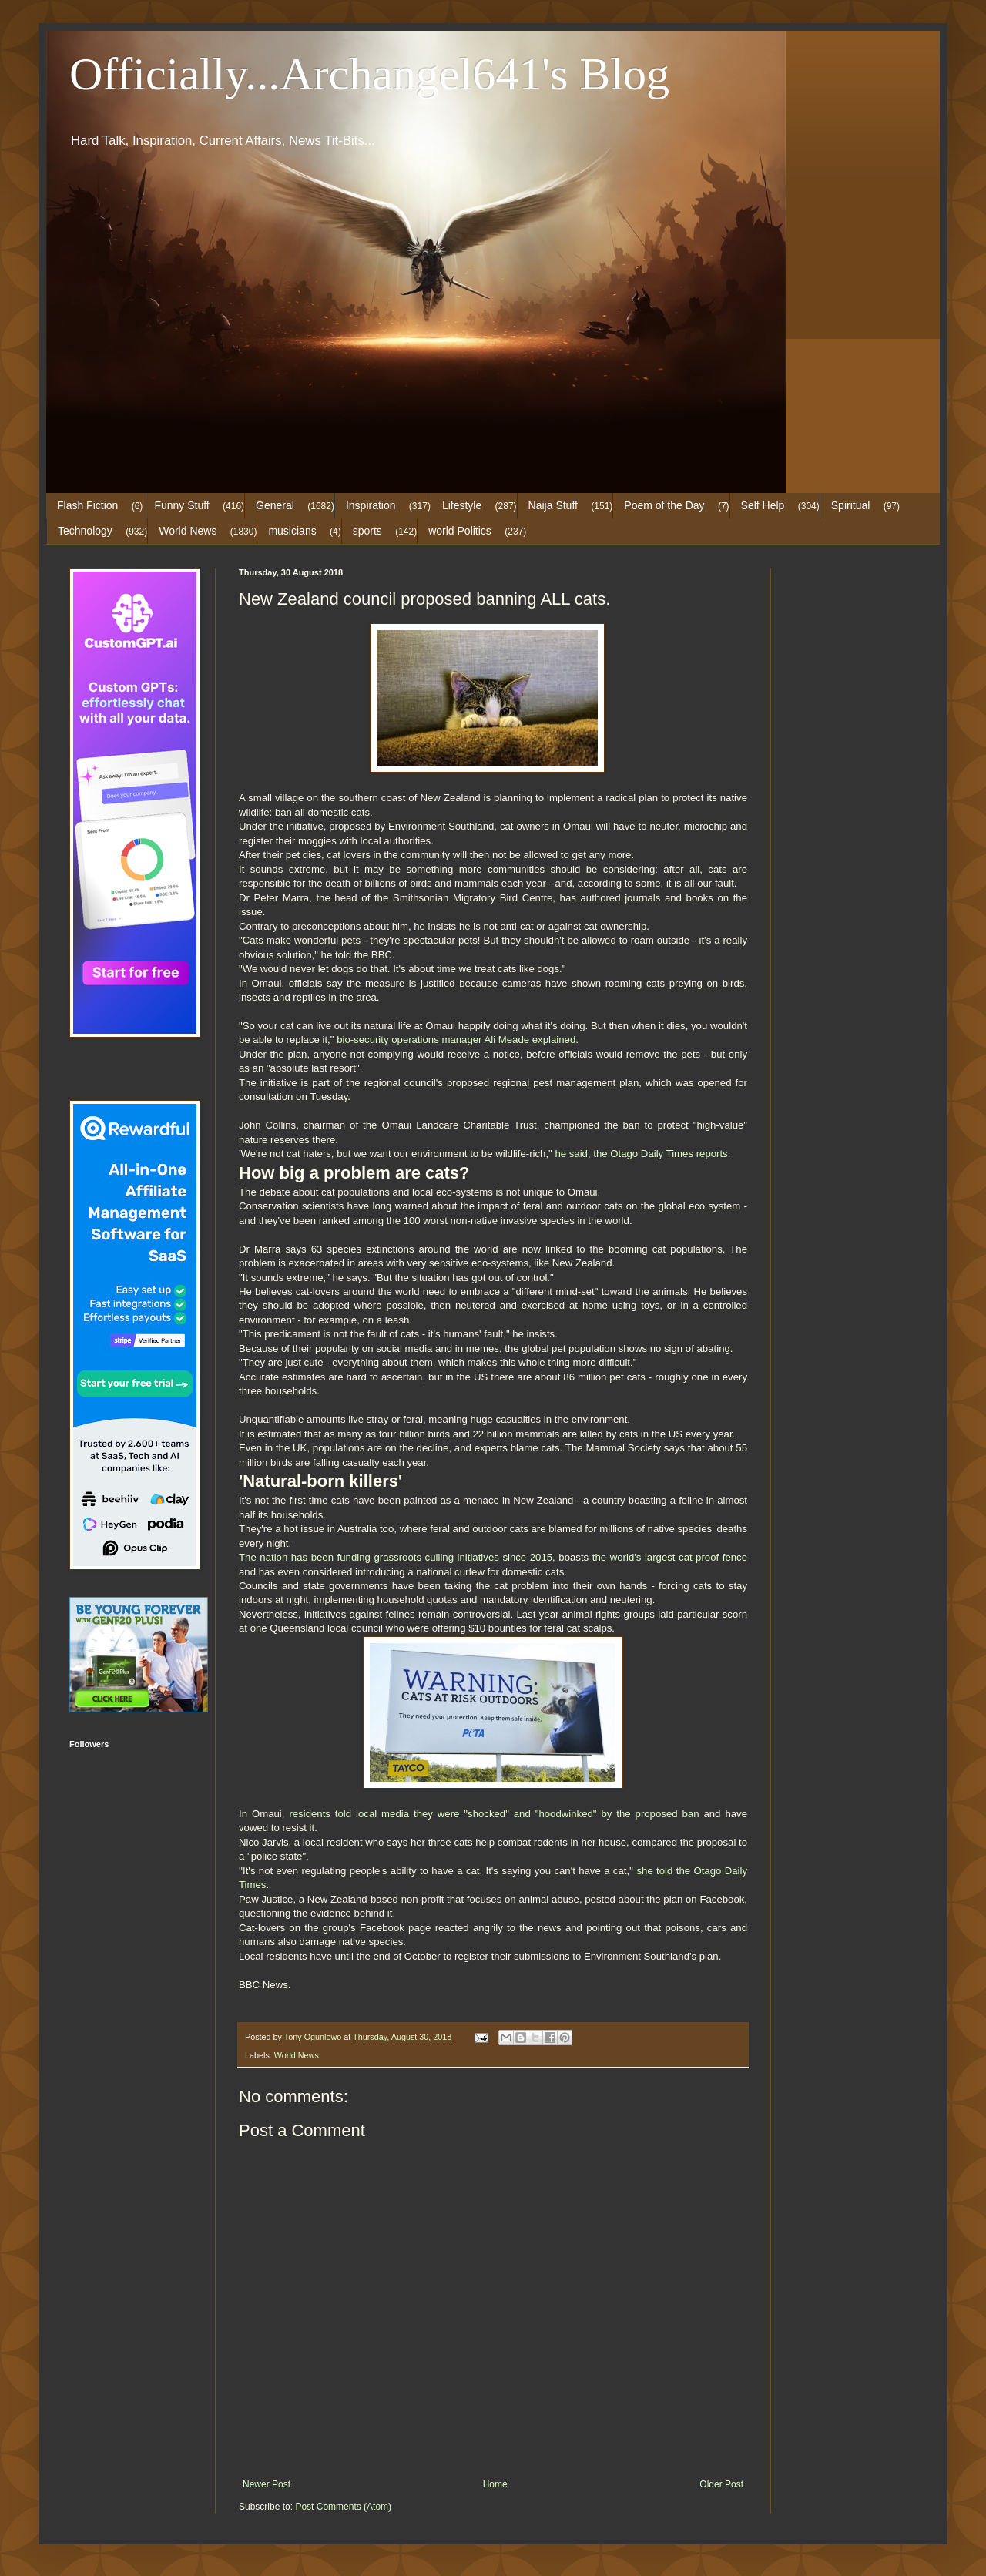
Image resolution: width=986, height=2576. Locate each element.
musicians (292, 531)
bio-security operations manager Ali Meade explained (456, 1039)
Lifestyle (461, 505)
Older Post (721, 2484)
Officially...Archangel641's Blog (369, 74)
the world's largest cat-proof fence (669, 1557)
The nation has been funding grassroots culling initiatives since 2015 (395, 1557)
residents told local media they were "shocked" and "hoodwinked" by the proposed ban (494, 1814)
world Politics (459, 531)
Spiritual (850, 505)
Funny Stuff (181, 505)
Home (495, 2484)
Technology (85, 531)
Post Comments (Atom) (343, 2506)
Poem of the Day (664, 505)
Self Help (763, 505)
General (275, 505)
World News (187, 531)
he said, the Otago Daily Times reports (641, 1153)
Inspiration (371, 505)
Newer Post (266, 2484)
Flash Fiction (87, 505)
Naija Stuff (553, 505)
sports (367, 531)
